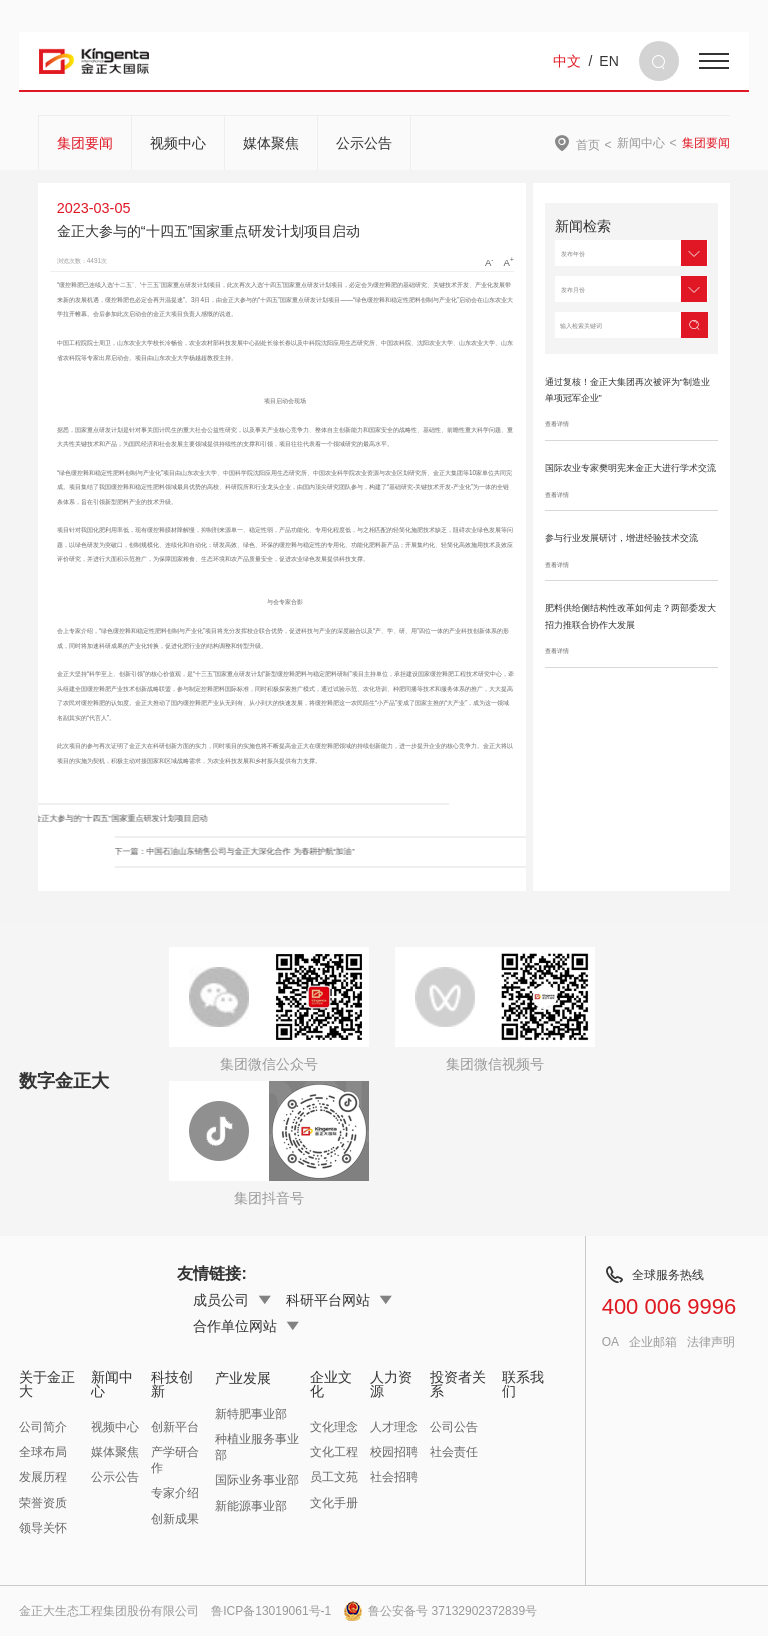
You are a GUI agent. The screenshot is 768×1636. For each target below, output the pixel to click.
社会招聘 (394, 1477)
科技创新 (172, 1384)
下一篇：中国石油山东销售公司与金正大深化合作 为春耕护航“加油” (368, 851)
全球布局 (43, 1452)
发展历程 (43, 1477)
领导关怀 (43, 1528)
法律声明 (711, 1342)
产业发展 (243, 1378)
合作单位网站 (246, 1326)
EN (608, 61)
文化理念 (334, 1427)
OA (610, 1342)
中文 (567, 61)
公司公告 (454, 1427)
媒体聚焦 (271, 143)
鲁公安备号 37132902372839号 (440, 1611)
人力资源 (391, 1384)
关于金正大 (47, 1384)
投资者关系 (458, 1384)
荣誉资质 (43, 1503)
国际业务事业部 (257, 1480)
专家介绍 (175, 1493)
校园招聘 (394, 1452)
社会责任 (454, 1452)
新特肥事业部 (251, 1414)
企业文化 (331, 1384)
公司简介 (43, 1427)
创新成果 (175, 1519)
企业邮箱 (653, 1342)
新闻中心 (641, 143)
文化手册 (334, 1503)
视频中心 (178, 143)
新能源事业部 (251, 1506)
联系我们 (523, 1384)
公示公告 (364, 143)
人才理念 (394, 1427)
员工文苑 (334, 1477)
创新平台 (175, 1427)
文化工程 (334, 1452)
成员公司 (232, 1300)
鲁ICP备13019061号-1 (271, 1611)
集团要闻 (85, 143)
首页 (588, 144)
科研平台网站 (339, 1300)
